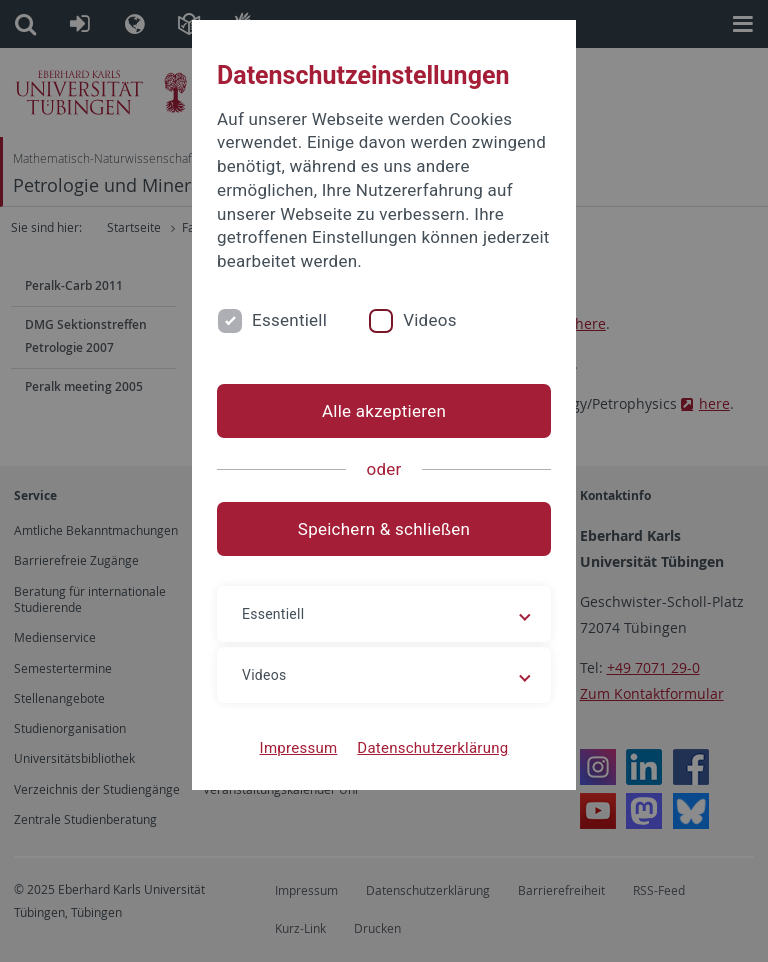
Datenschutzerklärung (432, 748)
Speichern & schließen (384, 529)
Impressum (299, 748)
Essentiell (289, 320)
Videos (430, 320)
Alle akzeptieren (384, 411)
